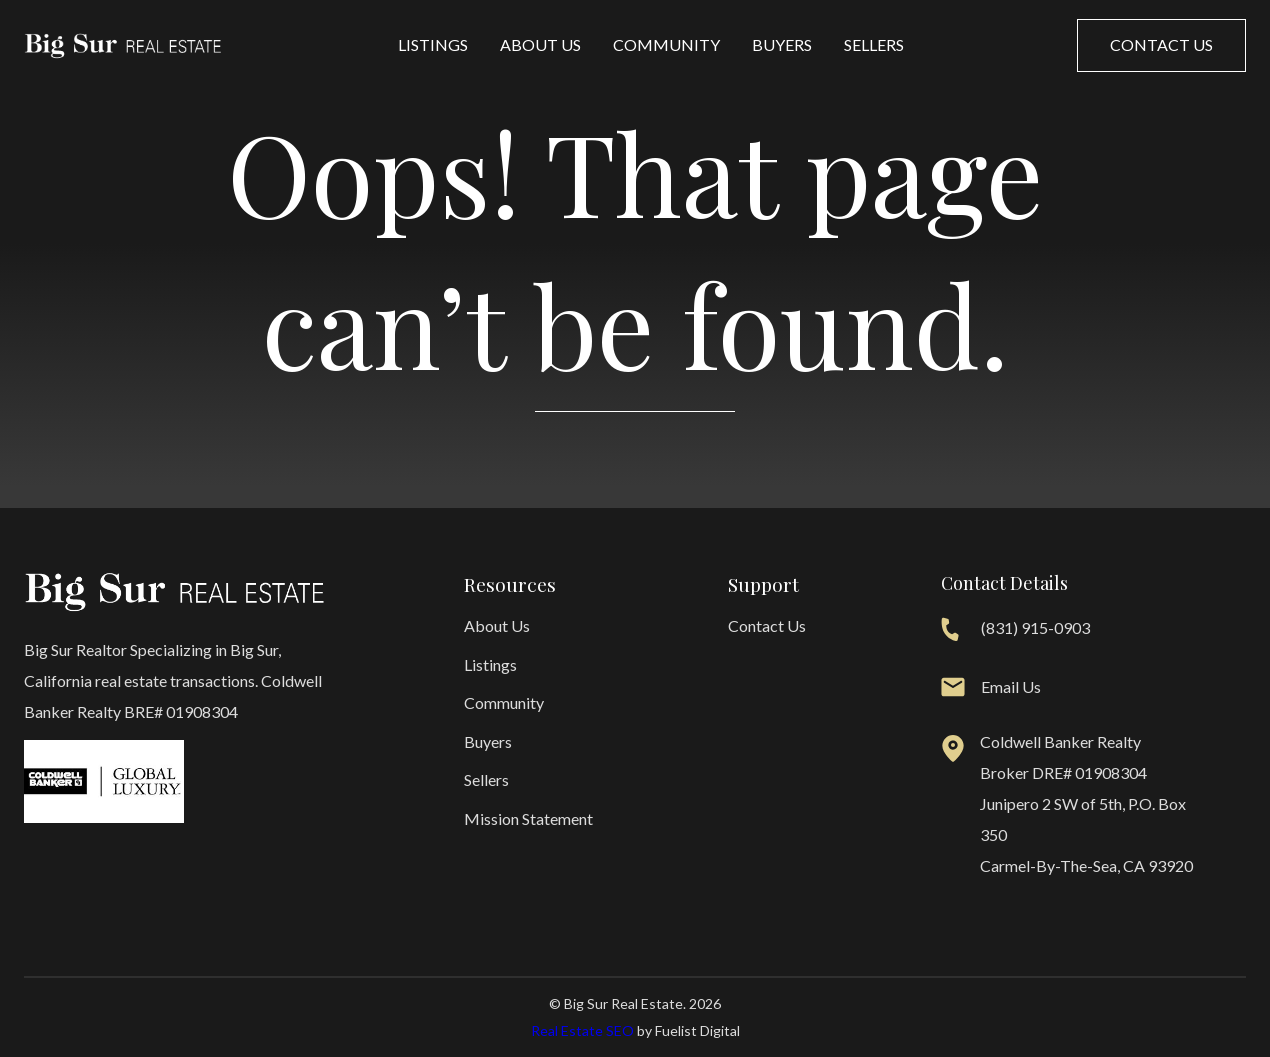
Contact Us (767, 625)
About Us (540, 44)
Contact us (1161, 44)
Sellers (874, 44)
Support (763, 584)
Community (666, 44)
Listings (433, 44)
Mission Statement (528, 818)
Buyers (782, 44)
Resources (510, 584)
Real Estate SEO (582, 1030)
